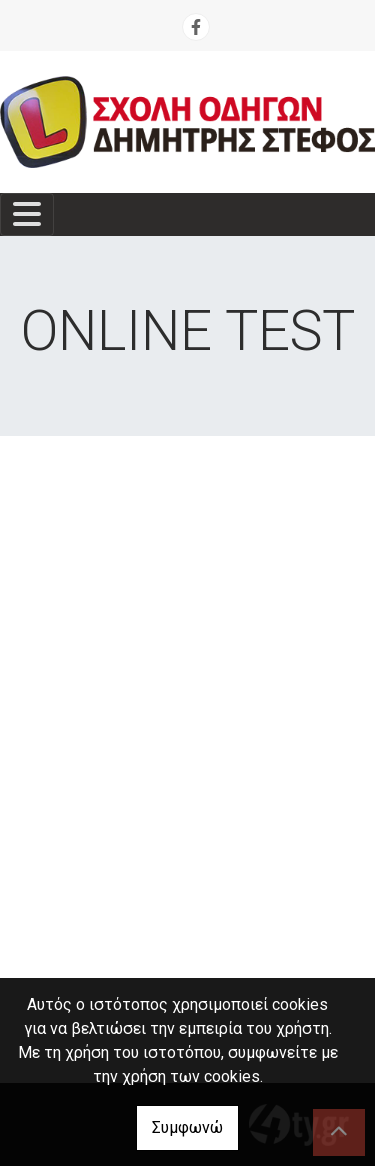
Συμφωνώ (187, 1127)
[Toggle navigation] (27, 214)
